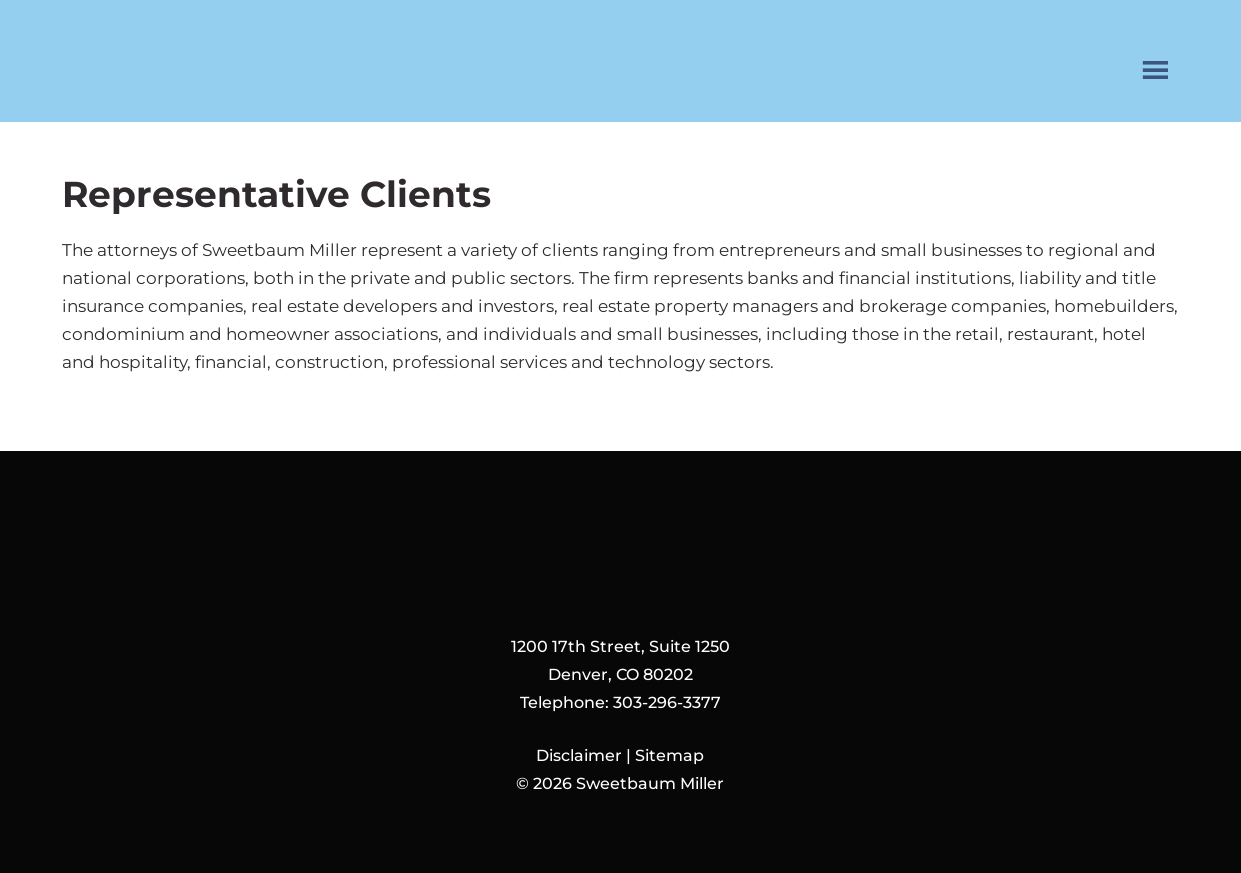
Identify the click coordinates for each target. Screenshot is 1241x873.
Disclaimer (579, 755)
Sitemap (669, 755)
